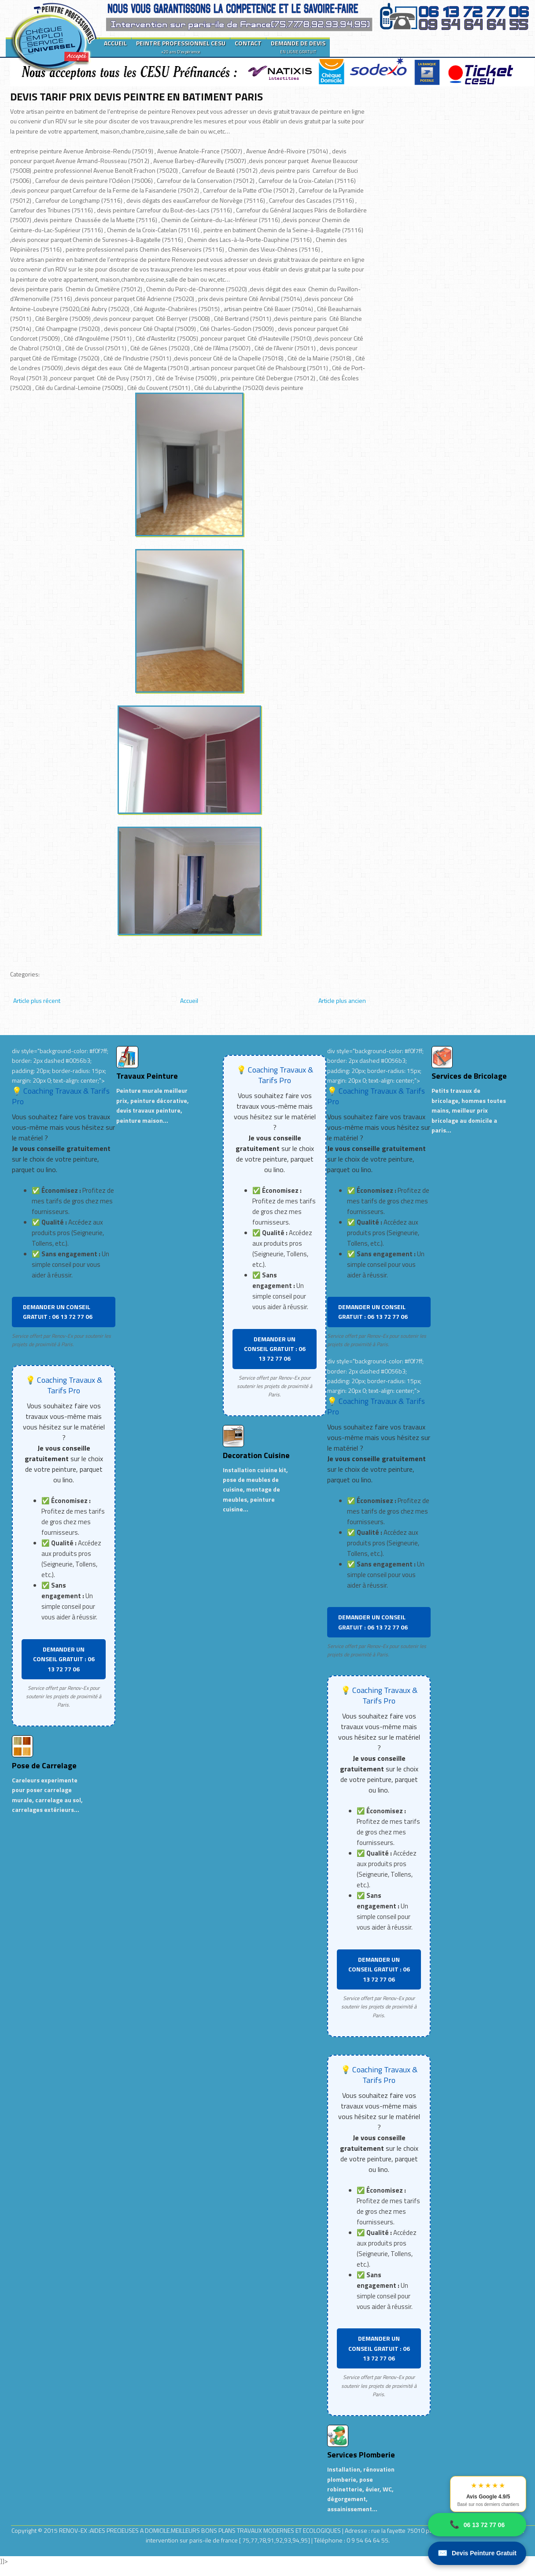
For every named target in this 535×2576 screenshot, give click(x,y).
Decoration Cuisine (256, 1455)
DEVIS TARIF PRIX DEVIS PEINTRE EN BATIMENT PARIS (136, 96)
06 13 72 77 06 (477, 2524)
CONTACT (248, 43)
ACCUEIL (115, 43)
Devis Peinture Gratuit (477, 2553)
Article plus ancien (342, 1000)
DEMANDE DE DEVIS (298, 46)
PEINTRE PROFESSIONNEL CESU (180, 46)
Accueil (189, 1000)
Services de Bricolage (469, 1076)
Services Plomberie (361, 2455)
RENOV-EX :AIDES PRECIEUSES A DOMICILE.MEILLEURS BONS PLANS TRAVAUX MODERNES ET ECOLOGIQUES (200, 2530)
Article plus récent (36, 1000)
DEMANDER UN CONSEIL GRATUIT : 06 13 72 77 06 (57, 1311)
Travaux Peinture (147, 1076)
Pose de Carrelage (44, 1765)
